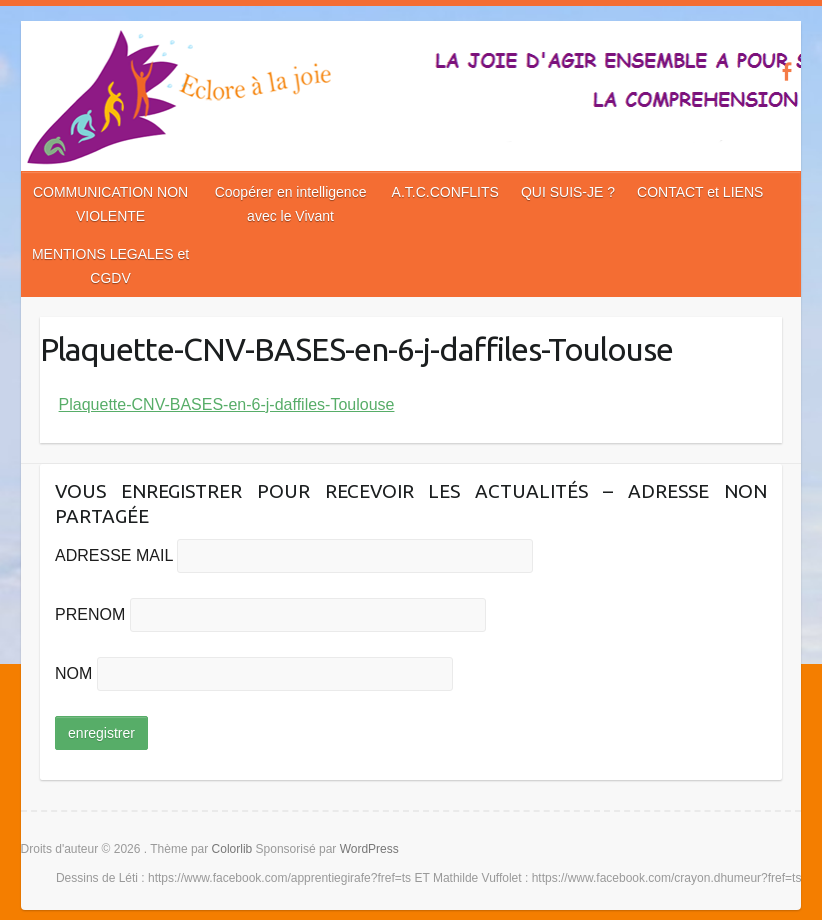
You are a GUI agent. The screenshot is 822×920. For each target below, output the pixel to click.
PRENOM (90, 614)
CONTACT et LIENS (700, 192)
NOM (73, 673)
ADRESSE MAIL (114, 555)
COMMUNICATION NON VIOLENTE (110, 204)
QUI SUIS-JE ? (568, 192)
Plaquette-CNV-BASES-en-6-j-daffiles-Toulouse (227, 404)
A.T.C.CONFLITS (445, 192)
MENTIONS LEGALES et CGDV (110, 266)
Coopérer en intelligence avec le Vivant (291, 204)
